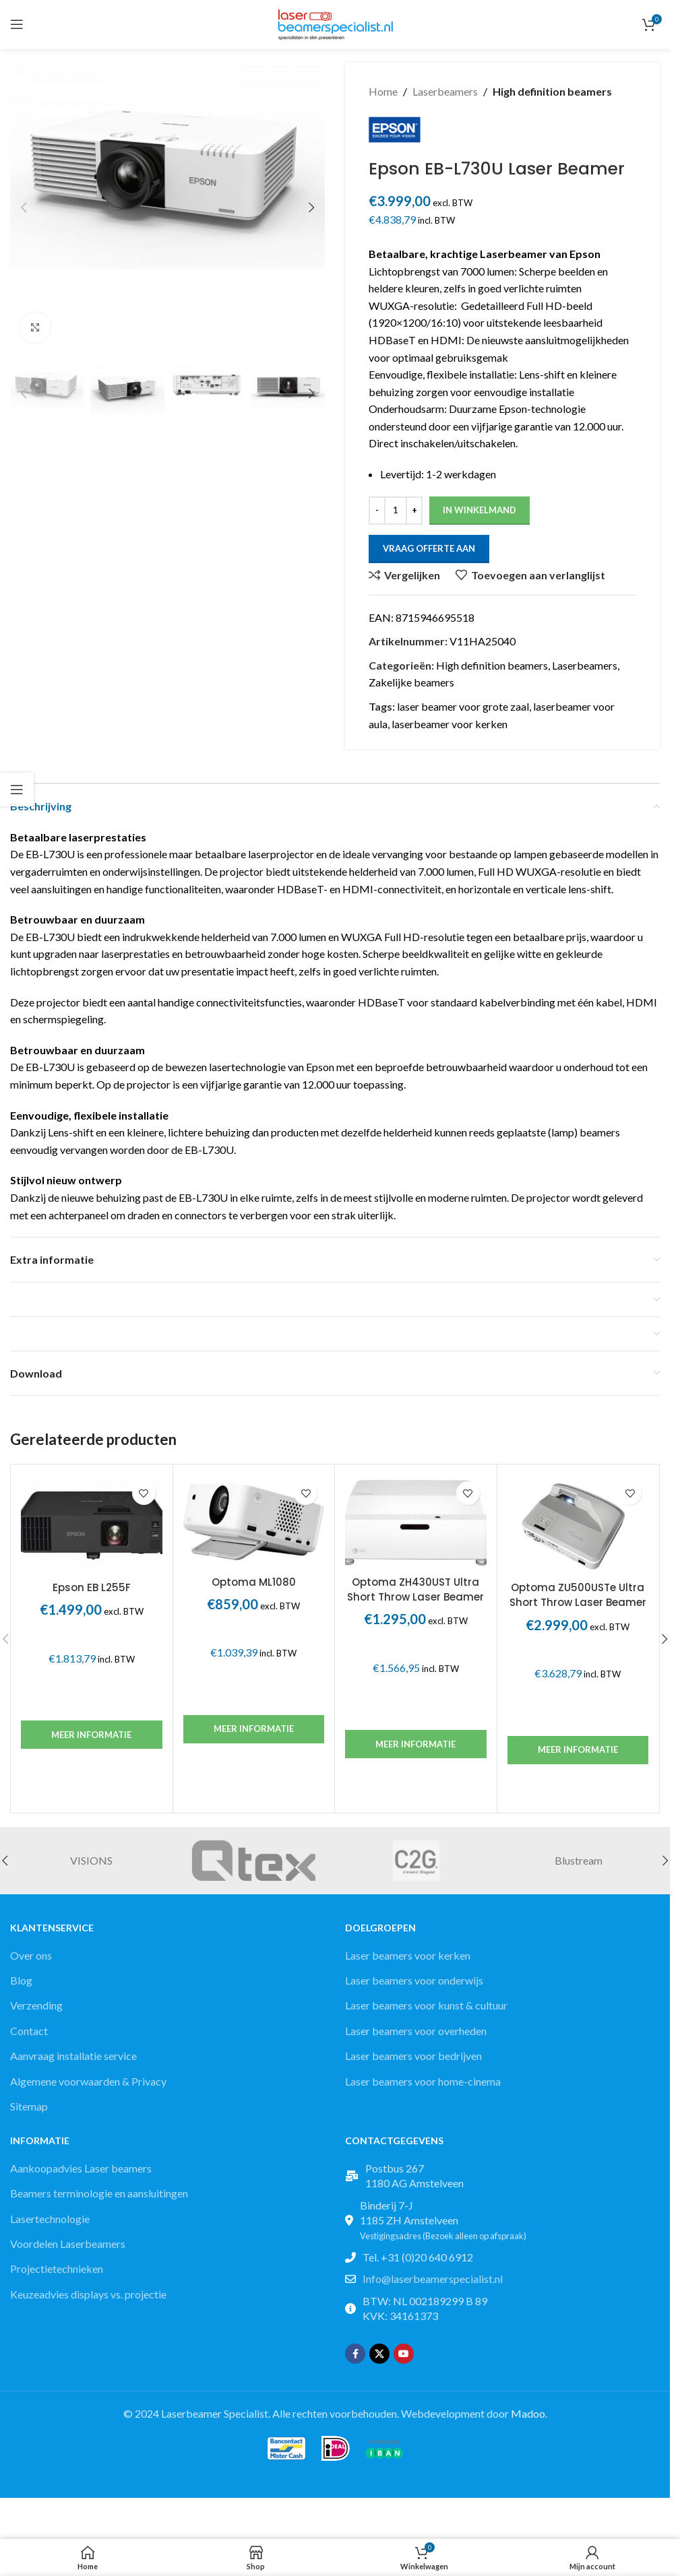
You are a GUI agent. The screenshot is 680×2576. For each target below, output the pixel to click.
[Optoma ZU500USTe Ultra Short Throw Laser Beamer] (578, 1530)
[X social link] (379, 2360)
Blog (21, 1985)
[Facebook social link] (355, 2360)
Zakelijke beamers (411, 688)
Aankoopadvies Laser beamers (81, 2173)
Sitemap (29, 2111)
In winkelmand (479, 515)
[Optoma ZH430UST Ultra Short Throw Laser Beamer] (416, 1527)
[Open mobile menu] (16, 24)
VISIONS (91, 1865)
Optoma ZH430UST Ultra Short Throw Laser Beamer (415, 1594)
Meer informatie (91, 1740)
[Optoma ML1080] (254, 1527)
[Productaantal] (395, 516)
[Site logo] (335, 22)
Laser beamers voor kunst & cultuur (426, 2011)
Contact (29, 2036)
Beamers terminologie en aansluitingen (99, 2199)
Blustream (578, 1865)
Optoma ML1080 (254, 1587)
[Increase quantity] (414, 516)
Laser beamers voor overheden (416, 2036)
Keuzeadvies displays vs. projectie (88, 2299)
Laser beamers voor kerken (407, 1960)
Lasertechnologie (50, 2224)
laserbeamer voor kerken (449, 729)
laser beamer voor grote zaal (463, 711)
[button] (23, 207)
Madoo (528, 2419)
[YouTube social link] (404, 2360)
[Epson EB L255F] (91, 1530)
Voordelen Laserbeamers (67, 2249)
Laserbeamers (445, 91)
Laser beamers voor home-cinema (423, 2086)
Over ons (31, 1960)
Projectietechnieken (56, 2274)
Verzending (36, 2011)
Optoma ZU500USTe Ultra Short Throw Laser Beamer (577, 1600)
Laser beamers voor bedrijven (413, 2061)
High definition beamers (552, 91)
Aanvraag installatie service (73, 2061)
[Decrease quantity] (377, 516)
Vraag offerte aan (429, 553)
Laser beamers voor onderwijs (414, 1985)
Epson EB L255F (92, 1593)
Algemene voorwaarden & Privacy (88, 2086)
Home (383, 91)
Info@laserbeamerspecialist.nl (433, 2284)
